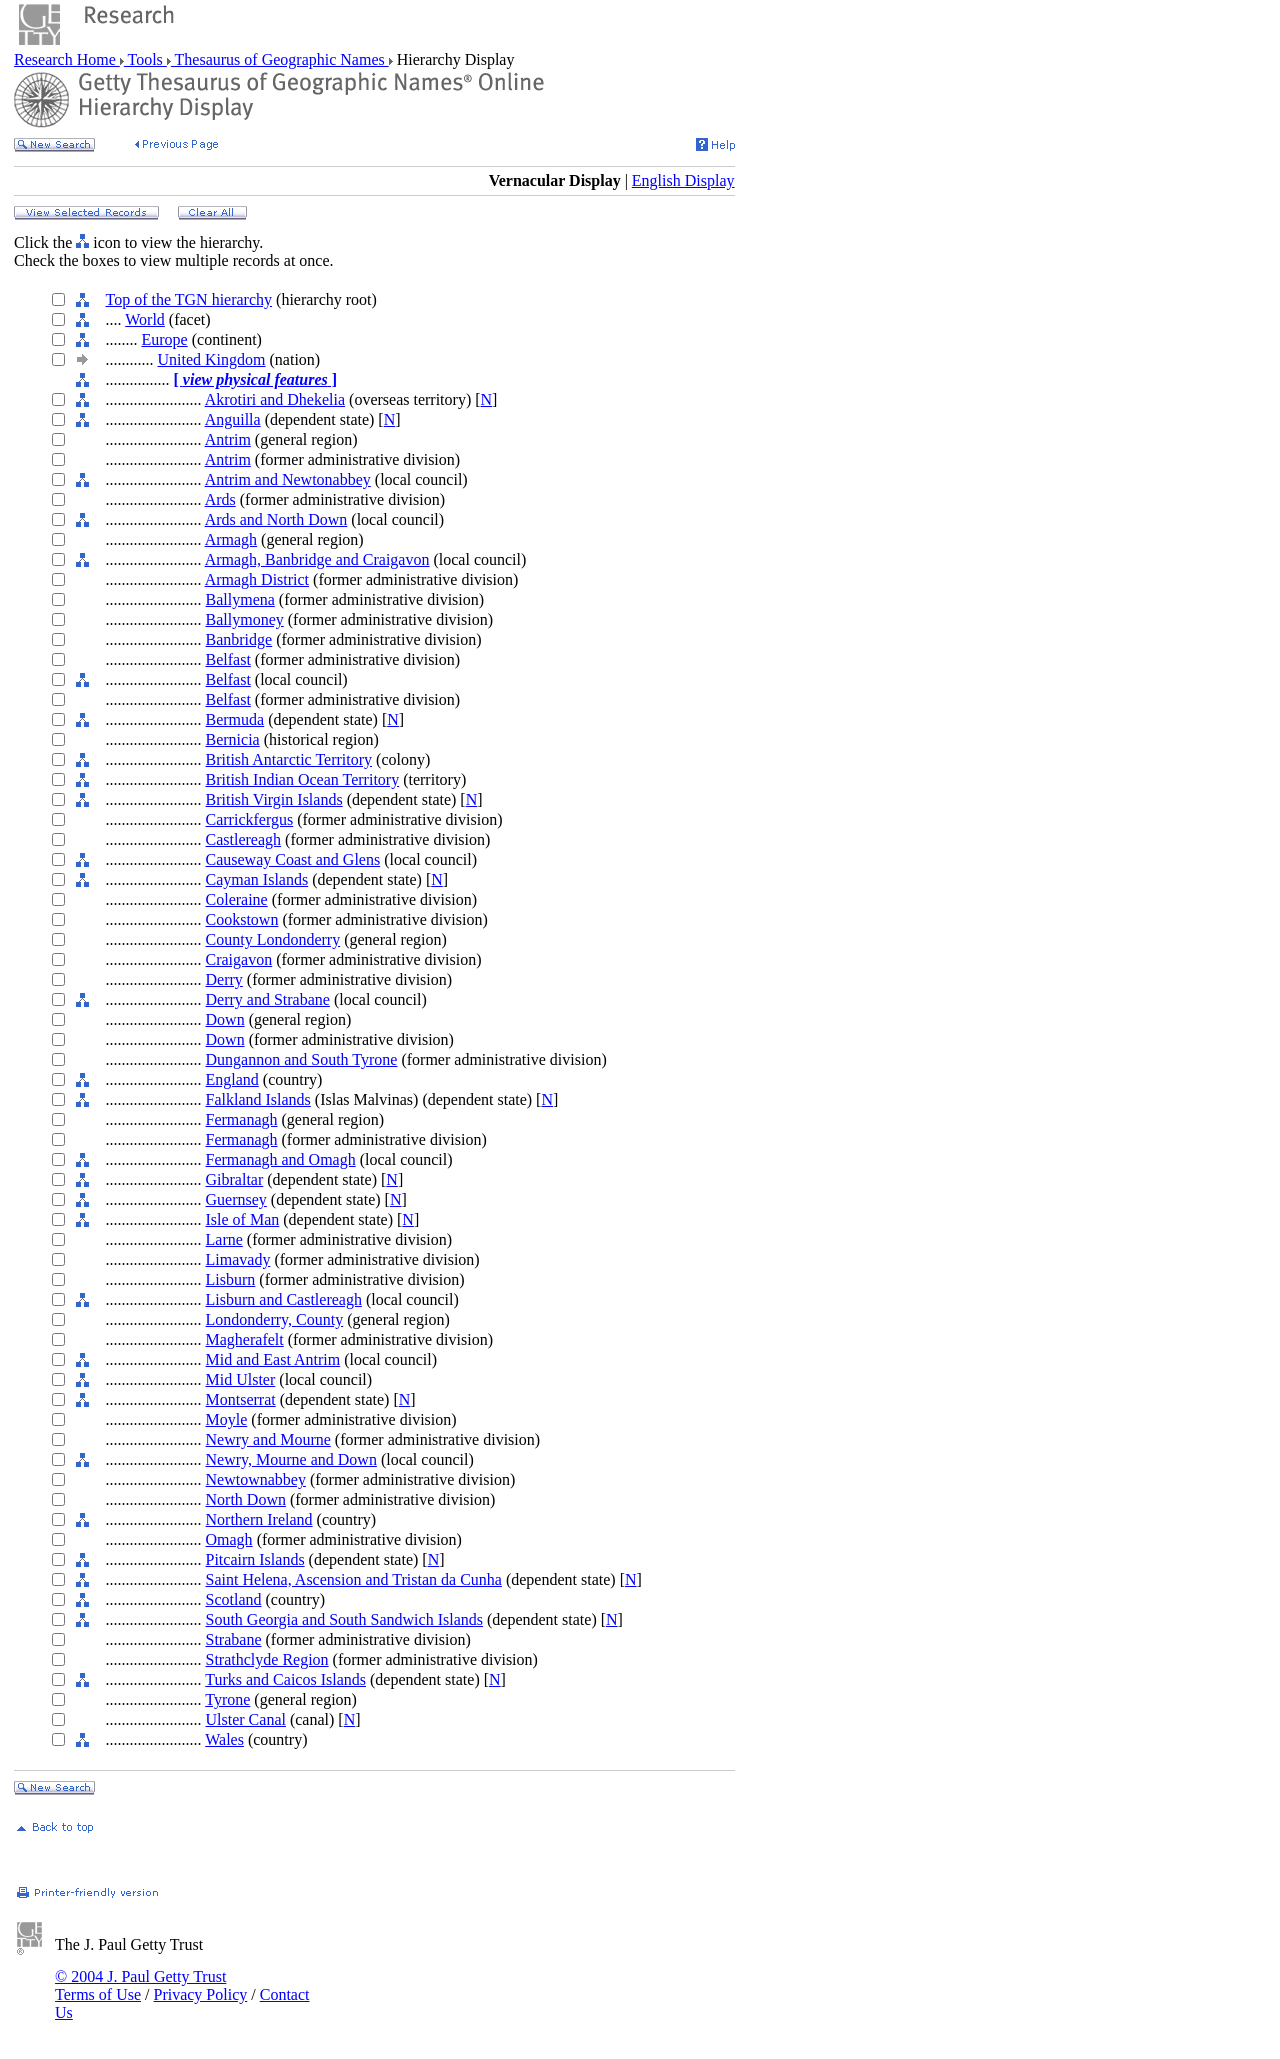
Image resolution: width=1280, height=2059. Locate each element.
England (232, 1079)
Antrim (228, 439)
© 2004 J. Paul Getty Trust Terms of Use (140, 1985)
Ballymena (240, 599)
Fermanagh (242, 1119)
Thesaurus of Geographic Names (280, 59)
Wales (224, 1739)
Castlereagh (244, 839)
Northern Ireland (259, 1519)
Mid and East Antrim (273, 1359)
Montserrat (241, 1399)
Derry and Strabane (268, 999)
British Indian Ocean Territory (303, 779)
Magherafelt (245, 1339)
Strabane (234, 1639)
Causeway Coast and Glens (293, 859)
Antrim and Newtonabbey (288, 479)
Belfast (228, 659)
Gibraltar (235, 1179)
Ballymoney (245, 619)
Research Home (67, 59)
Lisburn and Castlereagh (284, 1299)
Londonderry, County (275, 1319)
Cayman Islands (257, 879)
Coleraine (237, 899)
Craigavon (239, 959)
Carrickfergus (250, 819)
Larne (224, 1239)
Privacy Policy (200, 1994)
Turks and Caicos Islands (285, 1679)
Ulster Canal (246, 1719)
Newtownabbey (256, 1479)
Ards (220, 499)
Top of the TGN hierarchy (189, 299)
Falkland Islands (258, 1099)
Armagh (231, 539)
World (145, 319)
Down (225, 1019)
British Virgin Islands (274, 799)
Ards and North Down (276, 519)
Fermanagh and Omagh (281, 1159)
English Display (683, 180)
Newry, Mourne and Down (291, 1459)
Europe (165, 339)
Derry (224, 979)
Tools (145, 59)
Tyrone (227, 1699)
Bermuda (235, 719)
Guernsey (236, 1199)
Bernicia (233, 739)
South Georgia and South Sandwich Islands (344, 1619)
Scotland (234, 1599)
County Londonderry (273, 939)
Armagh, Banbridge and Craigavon (317, 559)
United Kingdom (212, 359)
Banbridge (239, 639)
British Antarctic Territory (289, 759)
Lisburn (231, 1279)
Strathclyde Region (267, 1659)
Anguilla (233, 419)
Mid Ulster (241, 1379)
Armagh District (257, 579)
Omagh (229, 1539)
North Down (246, 1499)
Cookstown (242, 919)
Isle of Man (243, 1219)
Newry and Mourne (268, 1439)
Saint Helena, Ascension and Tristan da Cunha (354, 1579)
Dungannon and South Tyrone (302, 1059)
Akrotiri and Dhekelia (275, 399)
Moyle (227, 1419)
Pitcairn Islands (255, 1559)
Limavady (238, 1259)
